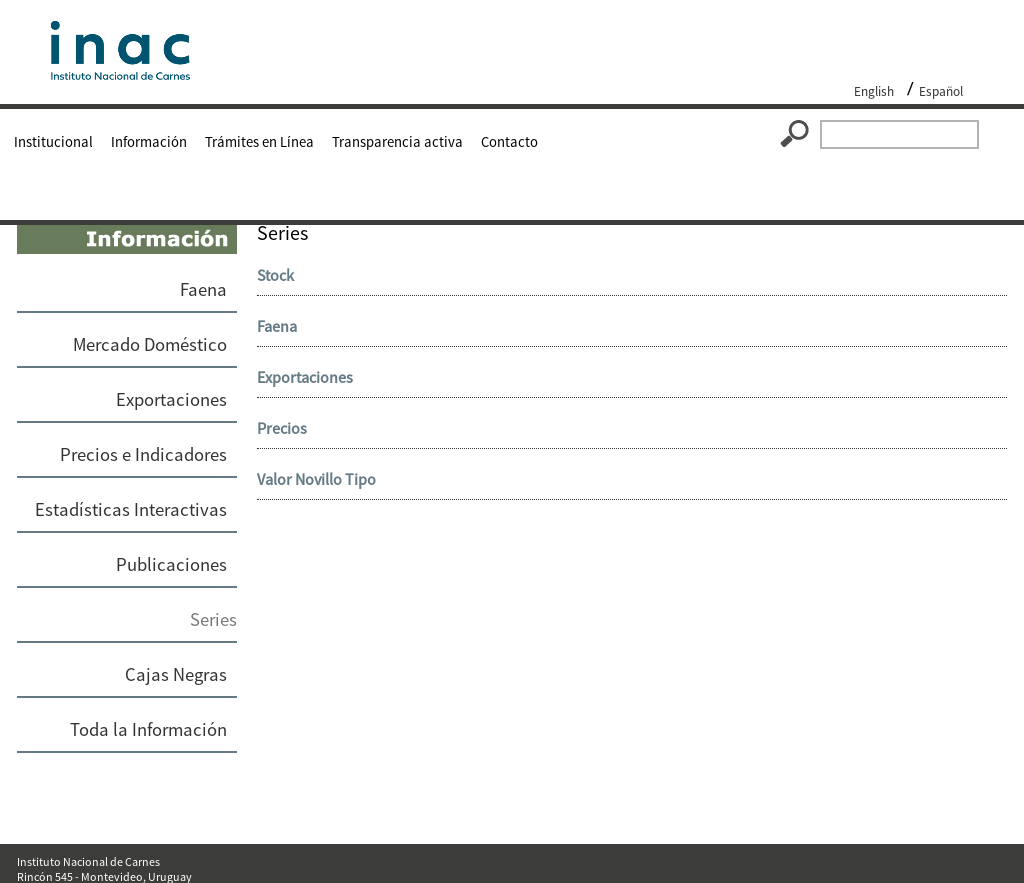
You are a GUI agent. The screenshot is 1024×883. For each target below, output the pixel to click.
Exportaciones (171, 399)
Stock (275, 275)
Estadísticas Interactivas (131, 509)
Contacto (509, 142)
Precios (282, 428)
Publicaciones (171, 564)
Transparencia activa (397, 142)
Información (149, 142)
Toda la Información (148, 729)
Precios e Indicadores (143, 454)
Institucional (53, 142)
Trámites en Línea (259, 142)
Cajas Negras (176, 674)
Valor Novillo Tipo (316, 479)
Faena (203, 289)
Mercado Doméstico (150, 344)
